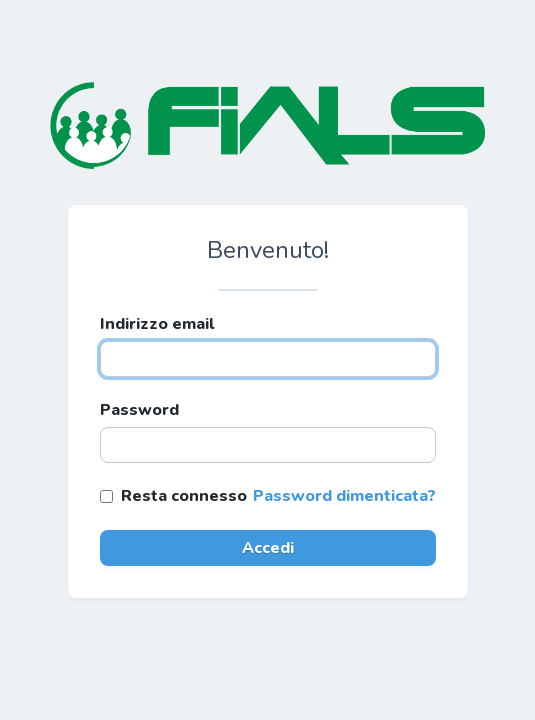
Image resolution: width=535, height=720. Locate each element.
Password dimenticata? (344, 496)
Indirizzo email (157, 324)
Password (139, 410)
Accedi (268, 548)
